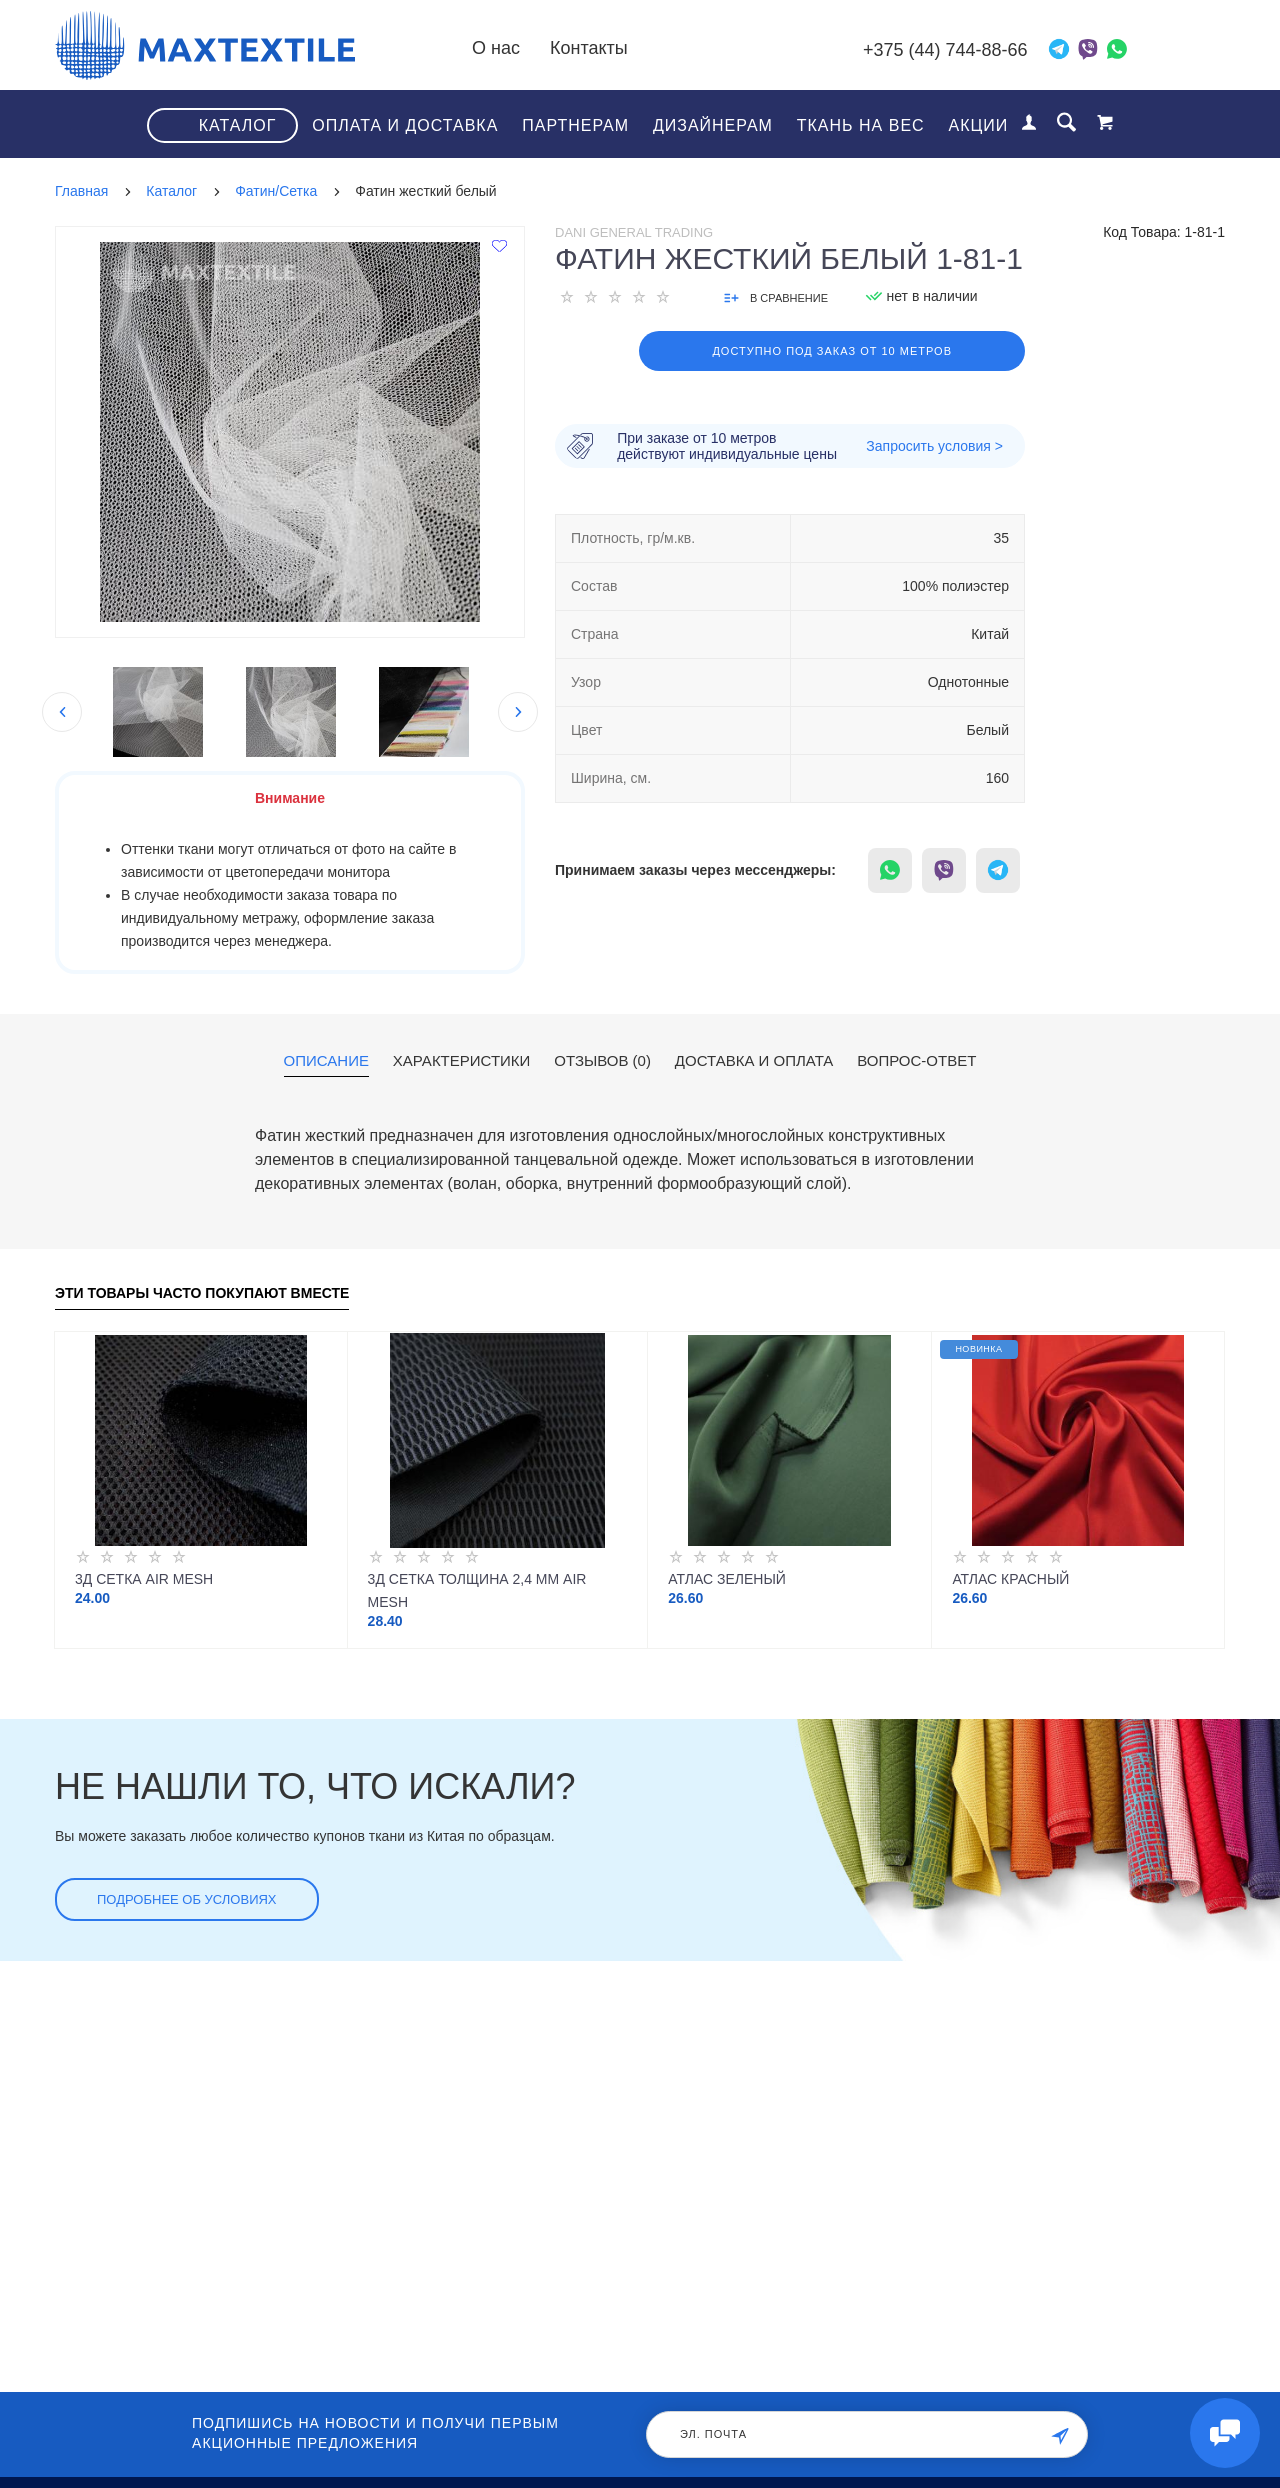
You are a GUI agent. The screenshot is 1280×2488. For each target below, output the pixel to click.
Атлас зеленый (727, 1579)
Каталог (238, 125)
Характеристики (462, 1061)
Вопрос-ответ (916, 1061)
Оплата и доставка (405, 125)
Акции (979, 125)
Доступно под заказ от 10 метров (832, 351)
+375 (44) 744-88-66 (945, 50)
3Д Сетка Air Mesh (144, 1579)
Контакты (589, 48)
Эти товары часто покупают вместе (202, 1293)
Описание (326, 1061)
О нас (496, 48)
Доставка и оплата (754, 1061)
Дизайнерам (713, 125)
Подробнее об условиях (187, 1899)
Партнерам (575, 125)
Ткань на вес (861, 125)
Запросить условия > (934, 446)
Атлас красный (1010, 1579)
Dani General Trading (634, 232)
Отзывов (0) (602, 1061)
